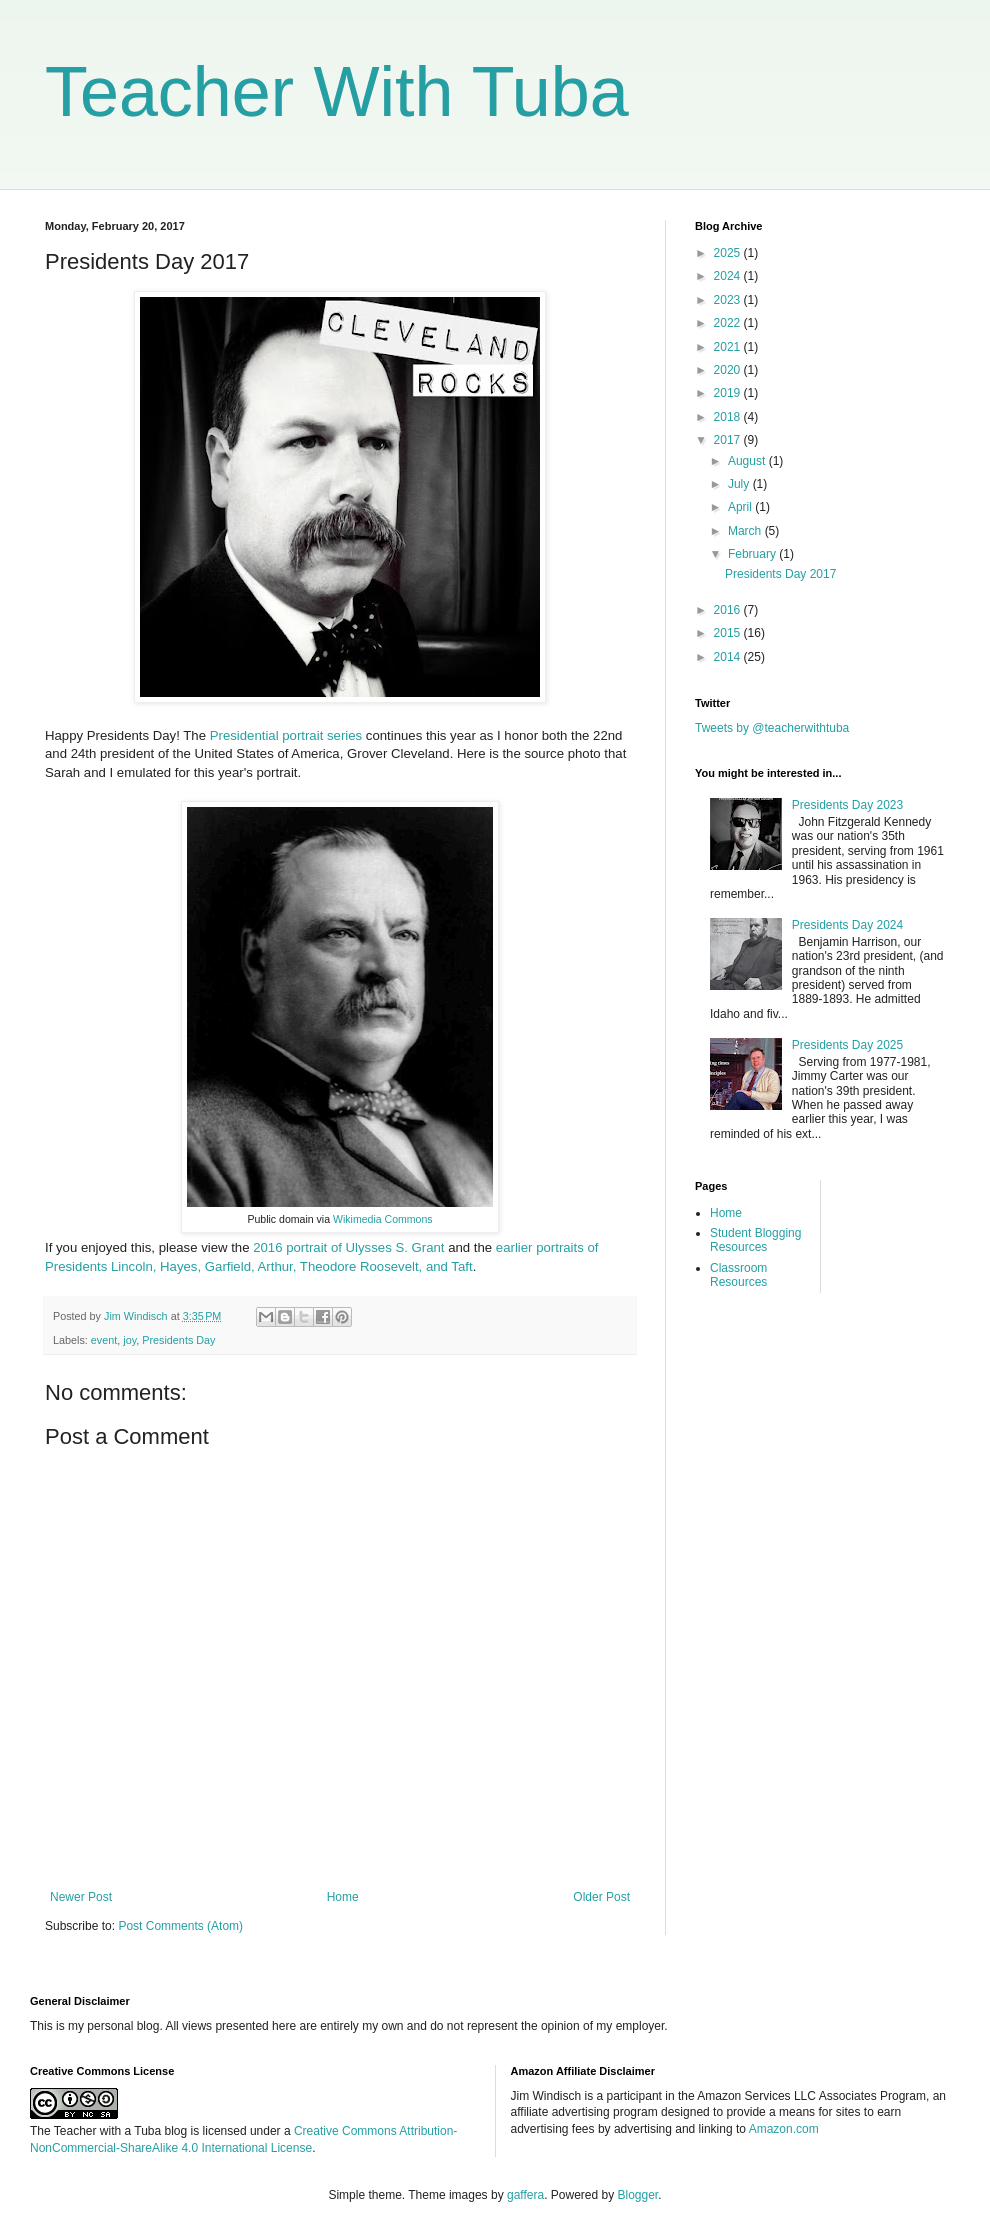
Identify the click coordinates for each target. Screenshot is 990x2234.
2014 (729, 657)
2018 (729, 417)
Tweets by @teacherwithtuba (772, 728)
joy (129, 1340)
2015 (729, 633)
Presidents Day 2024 (847, 925)
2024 (729, 276)
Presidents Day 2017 (780, 574)
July (740, 484)
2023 (729, 300)
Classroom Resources (738, 1275)
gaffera (525, 2195)
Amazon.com (784, 2129)
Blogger (638, 2195)
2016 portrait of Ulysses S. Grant (348, 1247)
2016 (729, 610)
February (753, 554)
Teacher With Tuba (337, 92)
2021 (729, 347)
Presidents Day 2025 (847, 1045)
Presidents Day (178, 1340)
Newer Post (81, 1897)
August (748, 461)
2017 (729, 440)
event (104, 1340)
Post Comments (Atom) (180, 1926)
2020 (729, 370)
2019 (729, 393)
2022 (729, 323)
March (746, 531)
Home (343, 1897)
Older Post (601, 1897)
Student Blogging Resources (755, 1240)
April (741, 507)
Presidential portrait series (286, 735)
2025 (729, 253)
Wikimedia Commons (383, 1219)
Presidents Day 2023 (847, 805)
